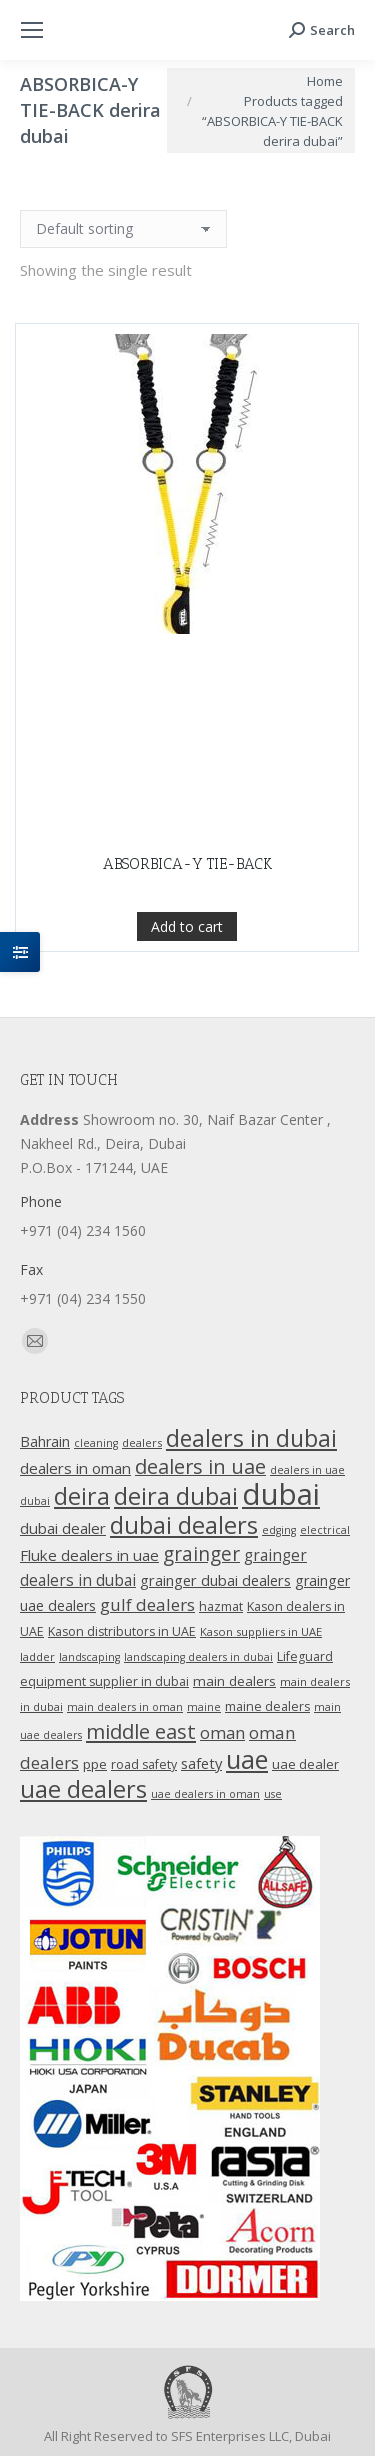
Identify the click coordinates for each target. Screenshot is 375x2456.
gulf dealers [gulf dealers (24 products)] (147, 1604)
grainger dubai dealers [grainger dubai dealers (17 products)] (215, 1580)
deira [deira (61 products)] (82, 1496)
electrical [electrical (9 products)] (325, 1530)
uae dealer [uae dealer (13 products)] (305, 1764)
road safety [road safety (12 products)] (144, 1764)
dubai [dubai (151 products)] (281, 1494)
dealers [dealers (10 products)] (142, 1442)
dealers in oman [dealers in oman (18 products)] (75, 1468)
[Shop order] (123, 229)
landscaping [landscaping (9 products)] (89, 1657)
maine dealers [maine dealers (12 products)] (267, 1706)
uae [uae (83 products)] (247, 1759)
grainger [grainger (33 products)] (201, 1554)
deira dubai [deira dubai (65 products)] (176, 1496)
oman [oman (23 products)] (222, 1732)
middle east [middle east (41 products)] (141, 1731)
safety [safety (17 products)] (201, 1763)
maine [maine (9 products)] (204, 1707)
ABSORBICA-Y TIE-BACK (187, 959)
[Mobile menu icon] (32, 30)
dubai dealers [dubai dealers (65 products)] (184, 1525)
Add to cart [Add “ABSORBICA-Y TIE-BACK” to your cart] (187, 1021)
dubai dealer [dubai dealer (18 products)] (63, 1528)
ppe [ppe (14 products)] (95, 1764)
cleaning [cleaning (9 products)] (96, 1443)
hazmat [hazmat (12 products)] (221, 1606)
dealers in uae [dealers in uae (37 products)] (200, 1466)
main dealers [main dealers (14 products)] (234, 1681)
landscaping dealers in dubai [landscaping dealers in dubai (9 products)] (198, 1657)
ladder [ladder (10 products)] (37, 1656)
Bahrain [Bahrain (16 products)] (45, 1441)
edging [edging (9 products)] (279, 1530)
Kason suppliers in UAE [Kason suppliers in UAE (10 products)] (261, 1631)
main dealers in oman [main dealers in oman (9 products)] (125, 1707)
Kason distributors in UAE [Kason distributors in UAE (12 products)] (122, 1631)
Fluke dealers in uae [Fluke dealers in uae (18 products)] (89, 1555)
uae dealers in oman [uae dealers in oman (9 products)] (205, 1794)
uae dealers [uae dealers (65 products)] (83, 1789)
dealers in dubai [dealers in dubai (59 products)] (251, 1438)
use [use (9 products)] (273, 1794)
